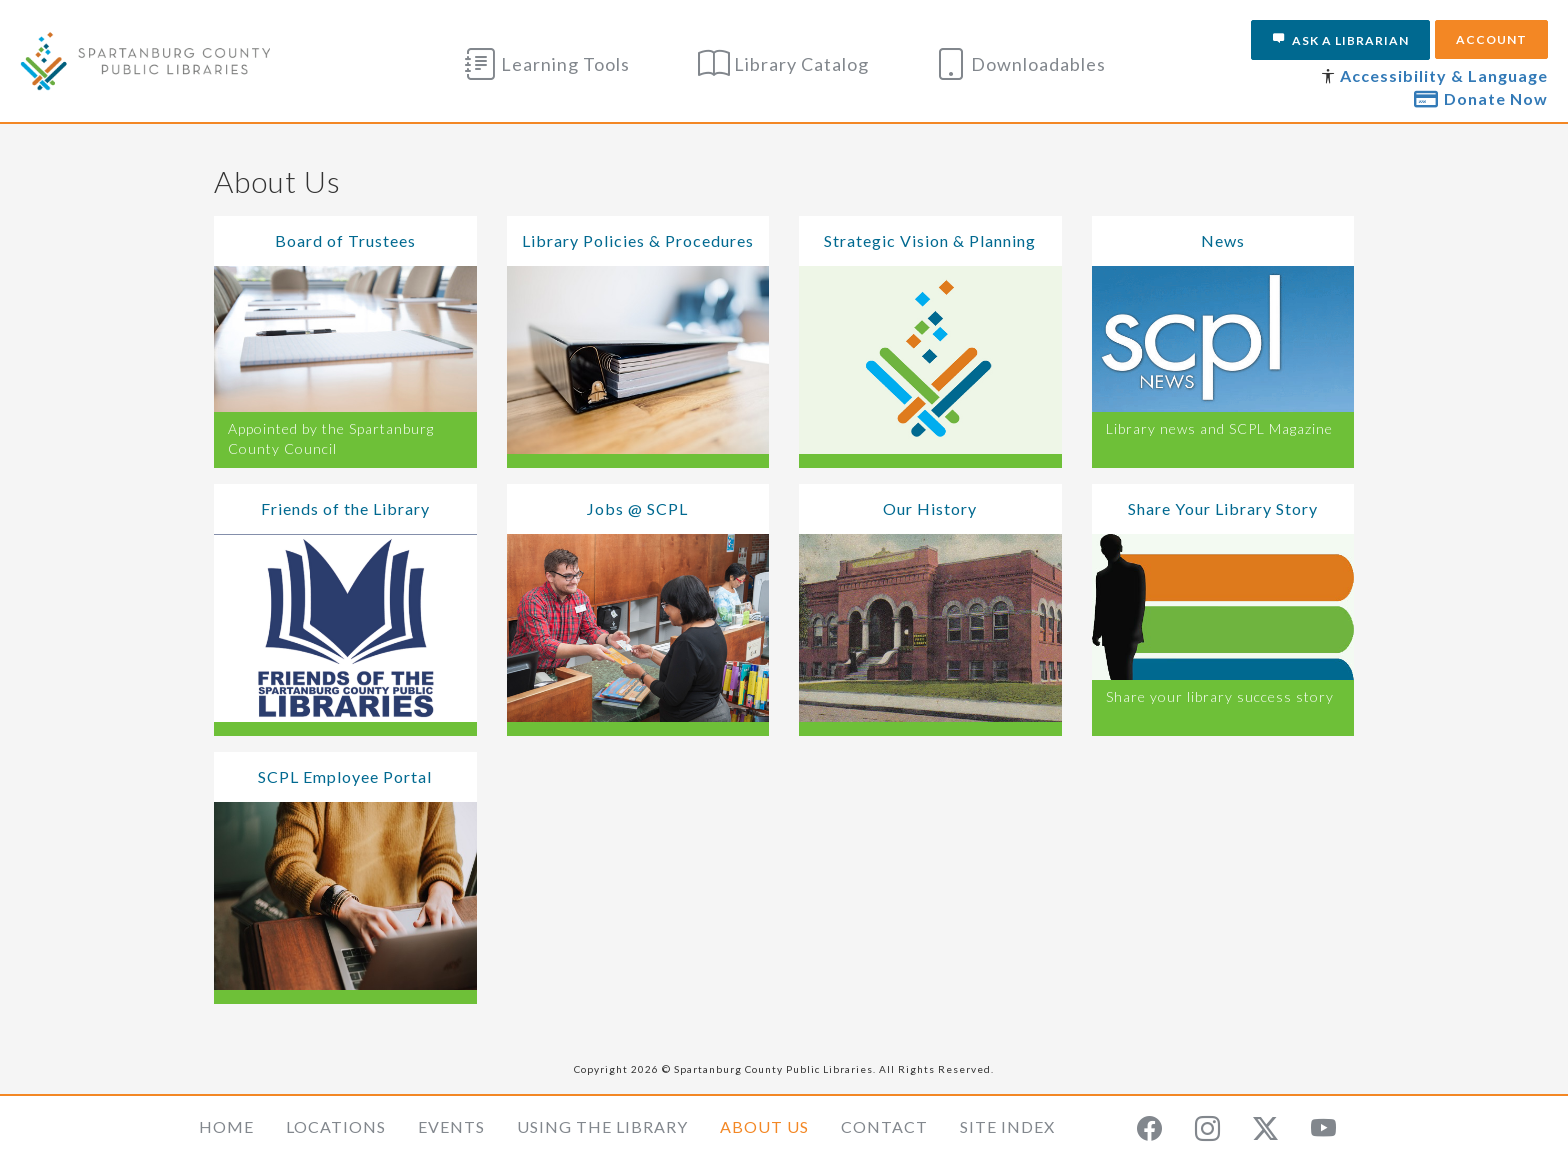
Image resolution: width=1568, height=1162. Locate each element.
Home (226, 1126)
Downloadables (1020, 64)
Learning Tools (547, 64)
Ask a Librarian (1340, 40)
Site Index (1007, 1126)
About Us (764, 1126)
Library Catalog (783, 64)
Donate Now (1481, 98)
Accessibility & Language (1444, 75)
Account (1491, 39)
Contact (884, 1126)
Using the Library (602, 1126)
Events (451, 1126)
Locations (336, 1126)
